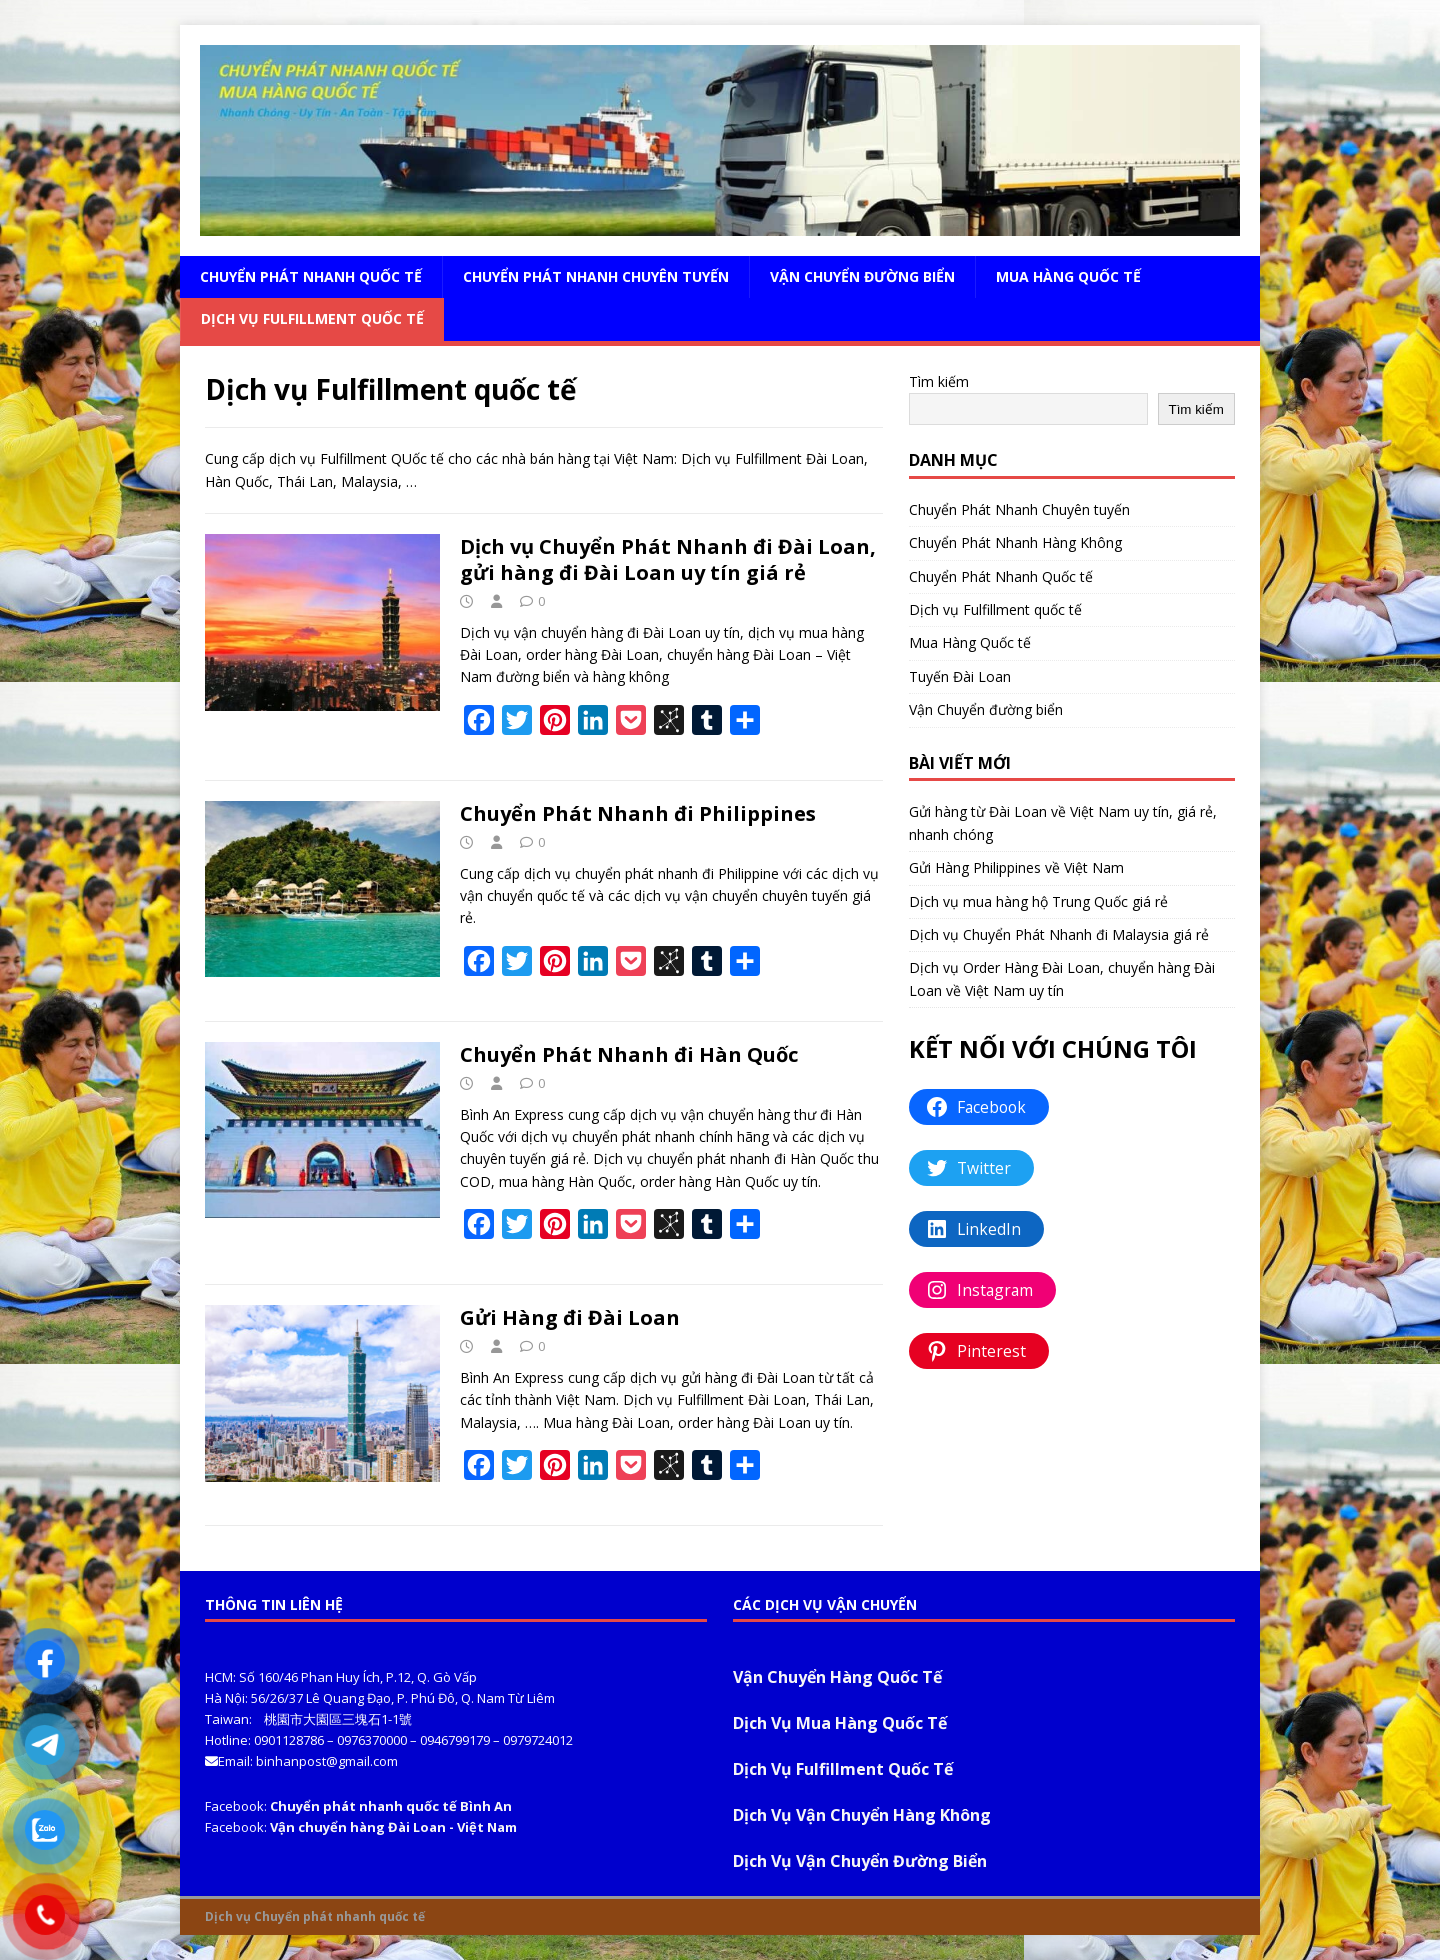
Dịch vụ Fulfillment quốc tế (312, 318)
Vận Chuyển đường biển (862, 276)
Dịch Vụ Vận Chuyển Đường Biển (860, 1861)
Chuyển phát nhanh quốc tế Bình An (391, 1806)
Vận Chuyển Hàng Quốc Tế (837, 1677)
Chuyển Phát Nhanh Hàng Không (1015, 542)
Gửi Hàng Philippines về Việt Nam (1016, 867)
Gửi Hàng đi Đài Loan (570, 1317)
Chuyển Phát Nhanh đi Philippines (638, 813)
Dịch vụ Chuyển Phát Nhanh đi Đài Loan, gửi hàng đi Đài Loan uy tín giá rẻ (668, 559)
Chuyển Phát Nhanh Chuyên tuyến (596, 276)
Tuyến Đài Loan (960, 676)
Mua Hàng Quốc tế (1068, 276)
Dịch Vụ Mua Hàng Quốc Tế (840, 1723)
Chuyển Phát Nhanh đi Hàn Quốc (629, 1054)
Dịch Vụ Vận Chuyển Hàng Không (862, 1815)
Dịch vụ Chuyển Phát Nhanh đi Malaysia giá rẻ (1059, 934)
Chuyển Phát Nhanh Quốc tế (311, 276)
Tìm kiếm (939, 381)
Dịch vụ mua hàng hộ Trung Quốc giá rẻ (1038, 901)
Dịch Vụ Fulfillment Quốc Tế (843, 1769)
